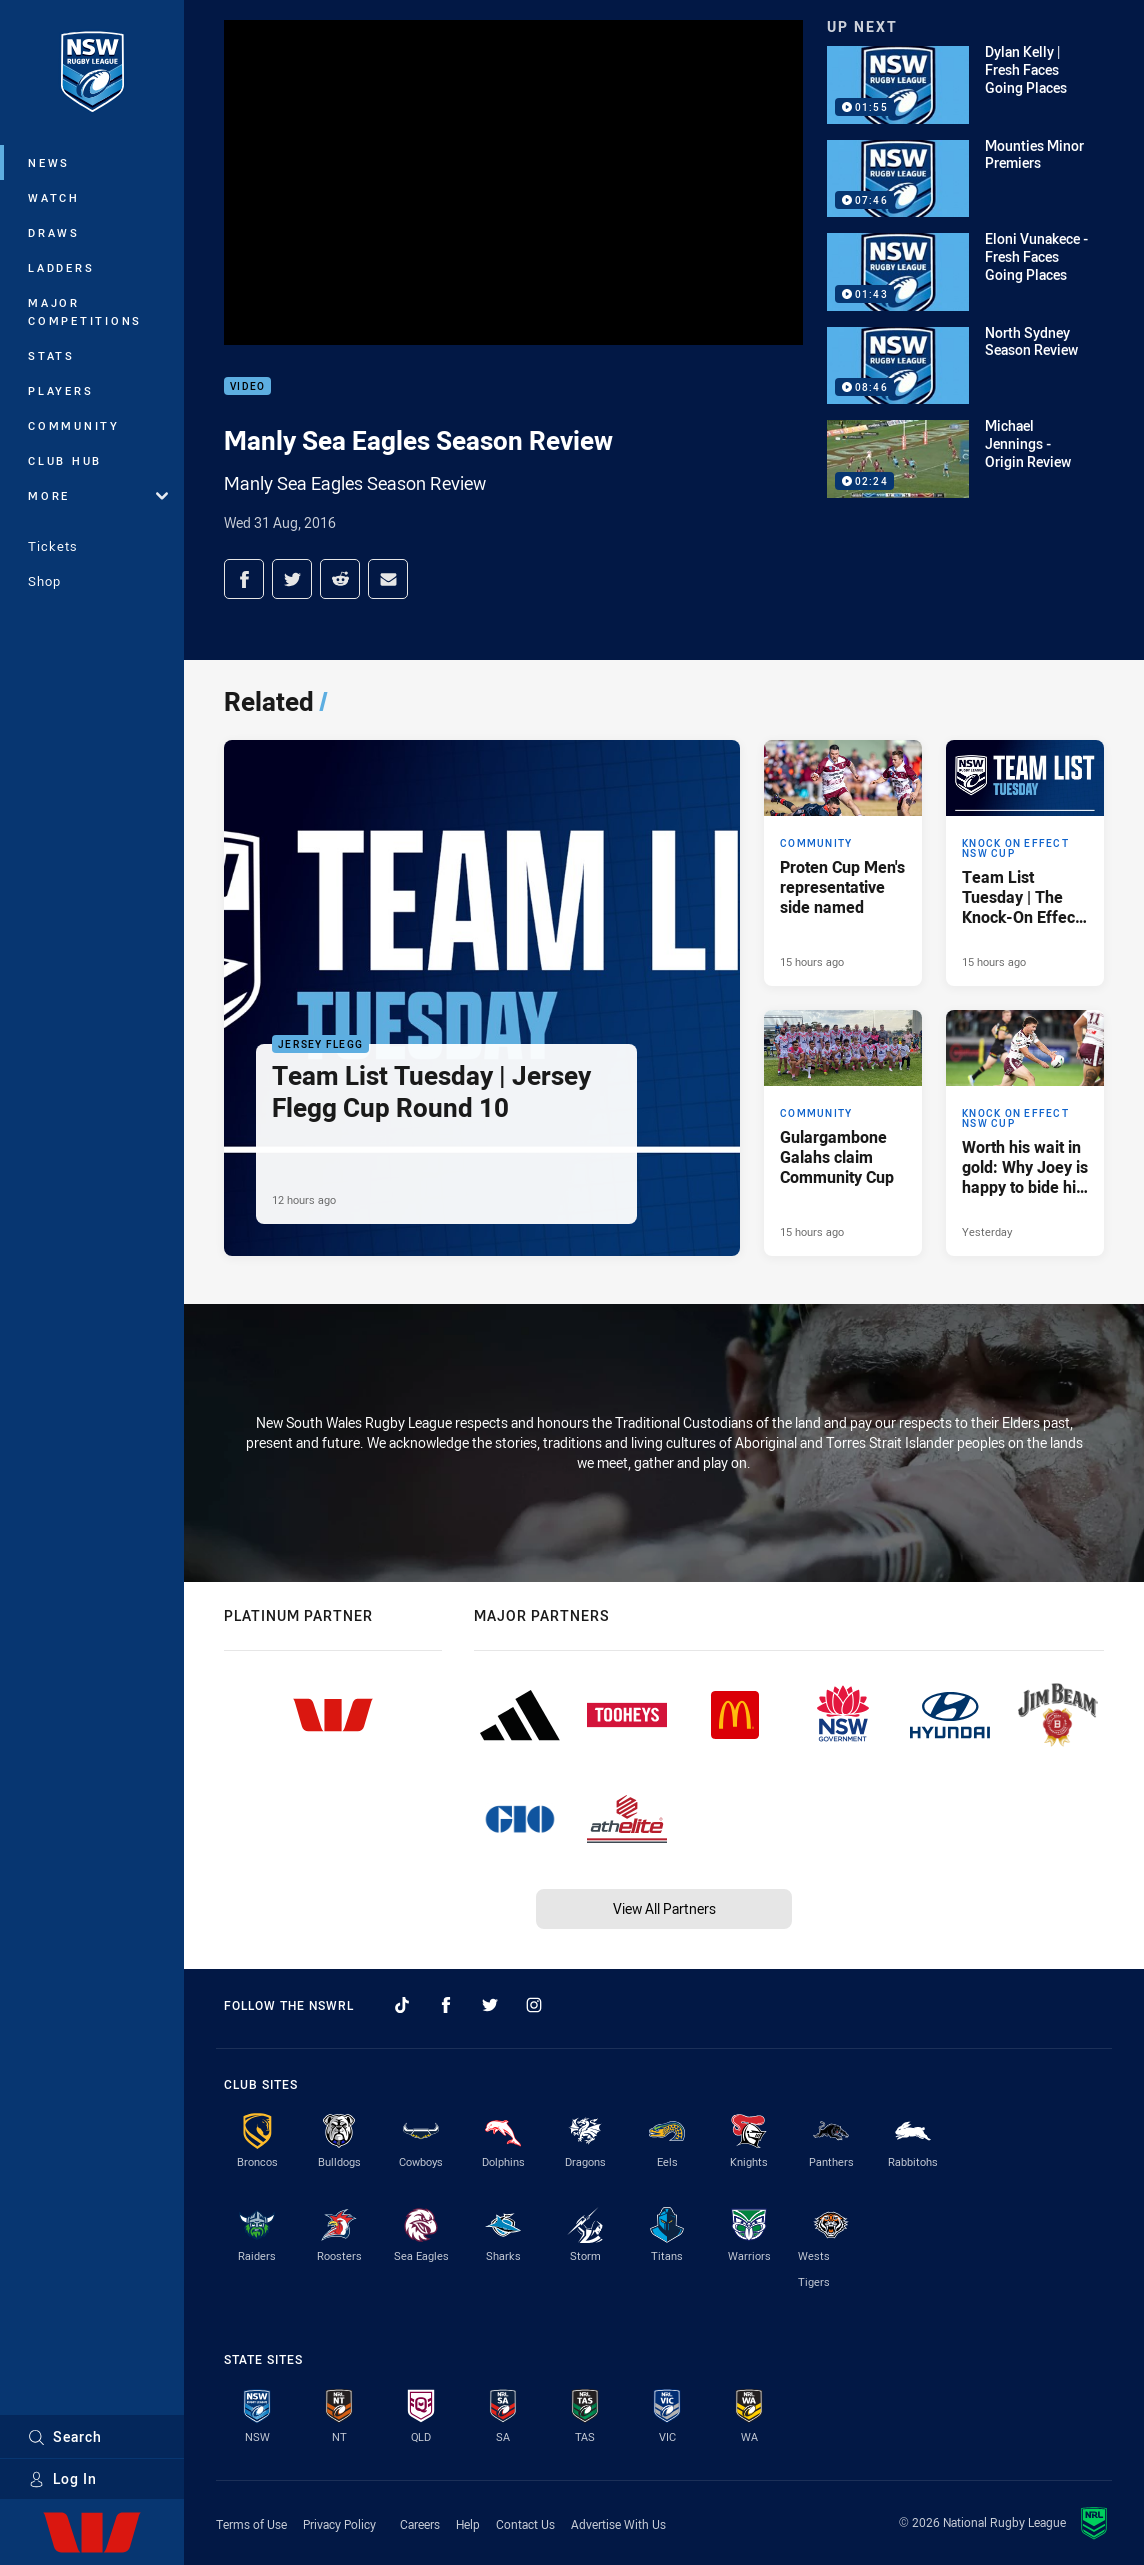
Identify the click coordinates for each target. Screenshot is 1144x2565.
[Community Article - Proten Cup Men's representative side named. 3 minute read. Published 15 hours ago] (843, 863)
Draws (54, 232)
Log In (62, 2478)
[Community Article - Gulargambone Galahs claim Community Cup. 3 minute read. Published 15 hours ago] (843, 1133)
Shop (44, 581)
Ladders (61, 267)
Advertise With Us (618, 2524)
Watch (54, 197)
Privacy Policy (339, 2524)
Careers (420, 2524)
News (49, 162)
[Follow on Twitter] (490, 2005)
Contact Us (525, 2524)
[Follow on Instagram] (534, 2005)
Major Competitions (85, 311)
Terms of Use (251, 2524)
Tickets (53, 546)
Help (468, 2524)
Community (74, 425)
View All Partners (664, 1908)
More (98, 495)
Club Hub (65, 460)
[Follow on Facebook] (446, 2005)
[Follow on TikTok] (402, 2005)
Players (60, 390)
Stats (51, 355)
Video (247, 386)
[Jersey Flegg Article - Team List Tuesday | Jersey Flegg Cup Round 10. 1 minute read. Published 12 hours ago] (482, 998)
